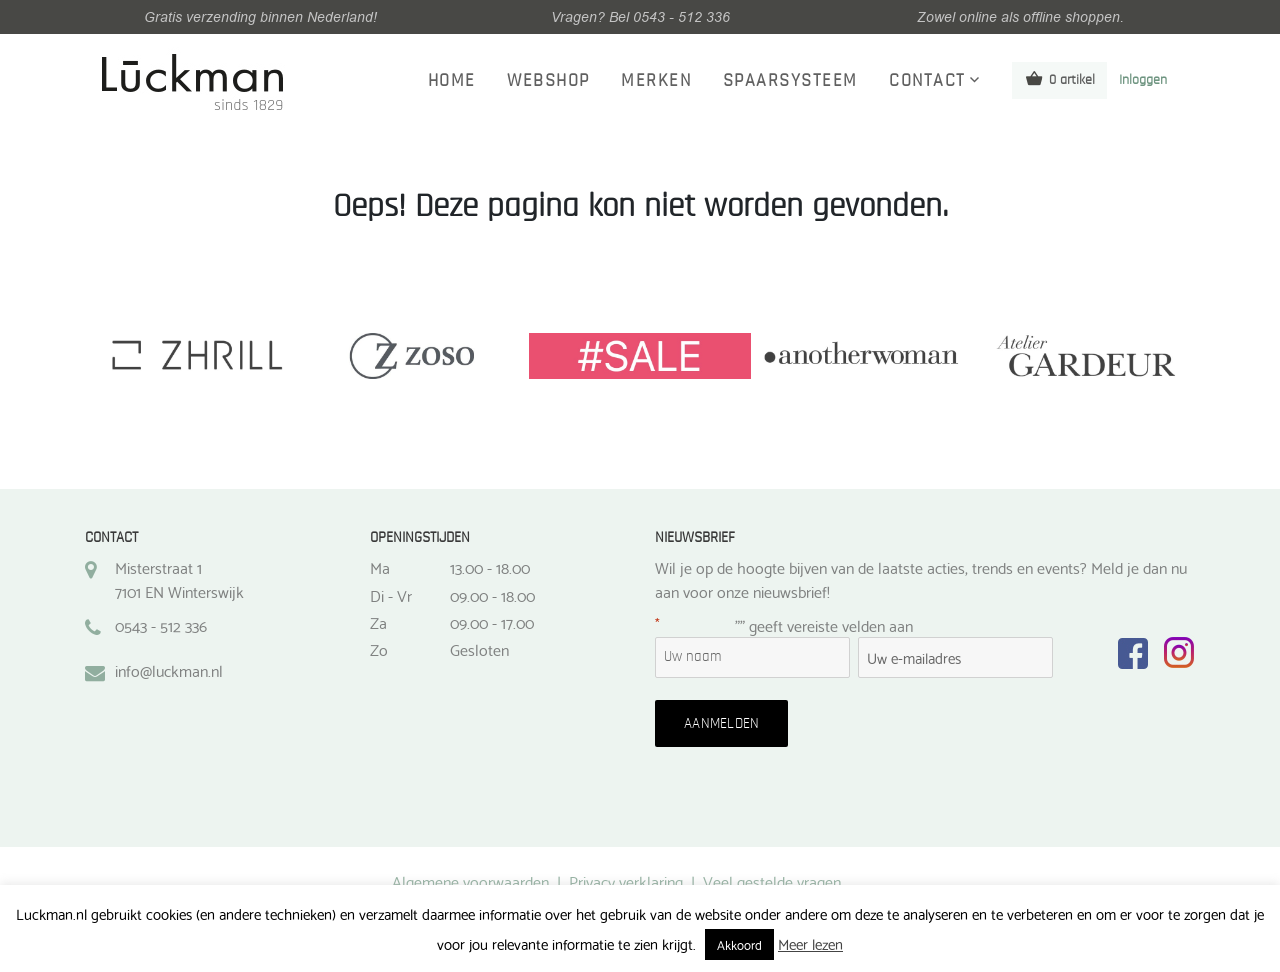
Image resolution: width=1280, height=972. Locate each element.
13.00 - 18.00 (490, 567)
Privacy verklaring (626, 880)
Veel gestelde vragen (772, 880)
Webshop (548, 81)
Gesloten (479, 649)
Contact (927, 81)
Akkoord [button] (739, 944)
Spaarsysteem (790, 81)
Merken (656, 81)
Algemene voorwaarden (470, 880)
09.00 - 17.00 (492, 622)
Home (452, 81)
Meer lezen (810, 943)
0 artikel (1059, 78)
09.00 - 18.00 (492, 595)
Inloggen (1143, 80)
